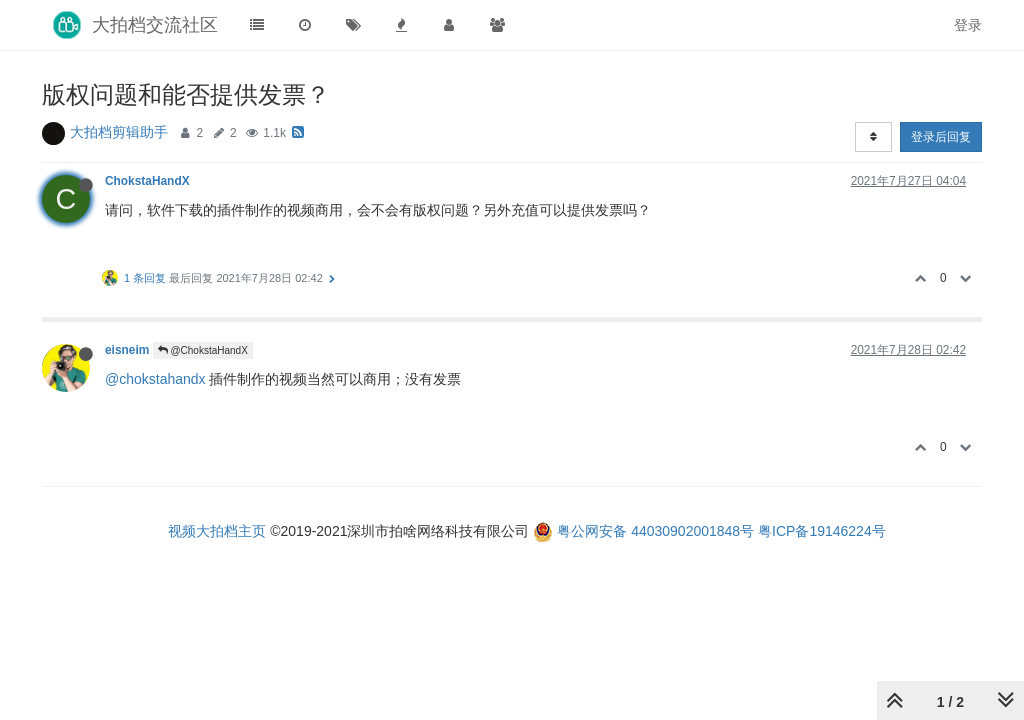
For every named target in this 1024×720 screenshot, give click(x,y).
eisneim (127, 350)
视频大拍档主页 (217, 531)
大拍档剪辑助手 (119, 132)
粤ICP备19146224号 (822, 531)
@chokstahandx (155, 379)
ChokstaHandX (147, 181)
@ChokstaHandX (203, 350)
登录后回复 (941, 137)
